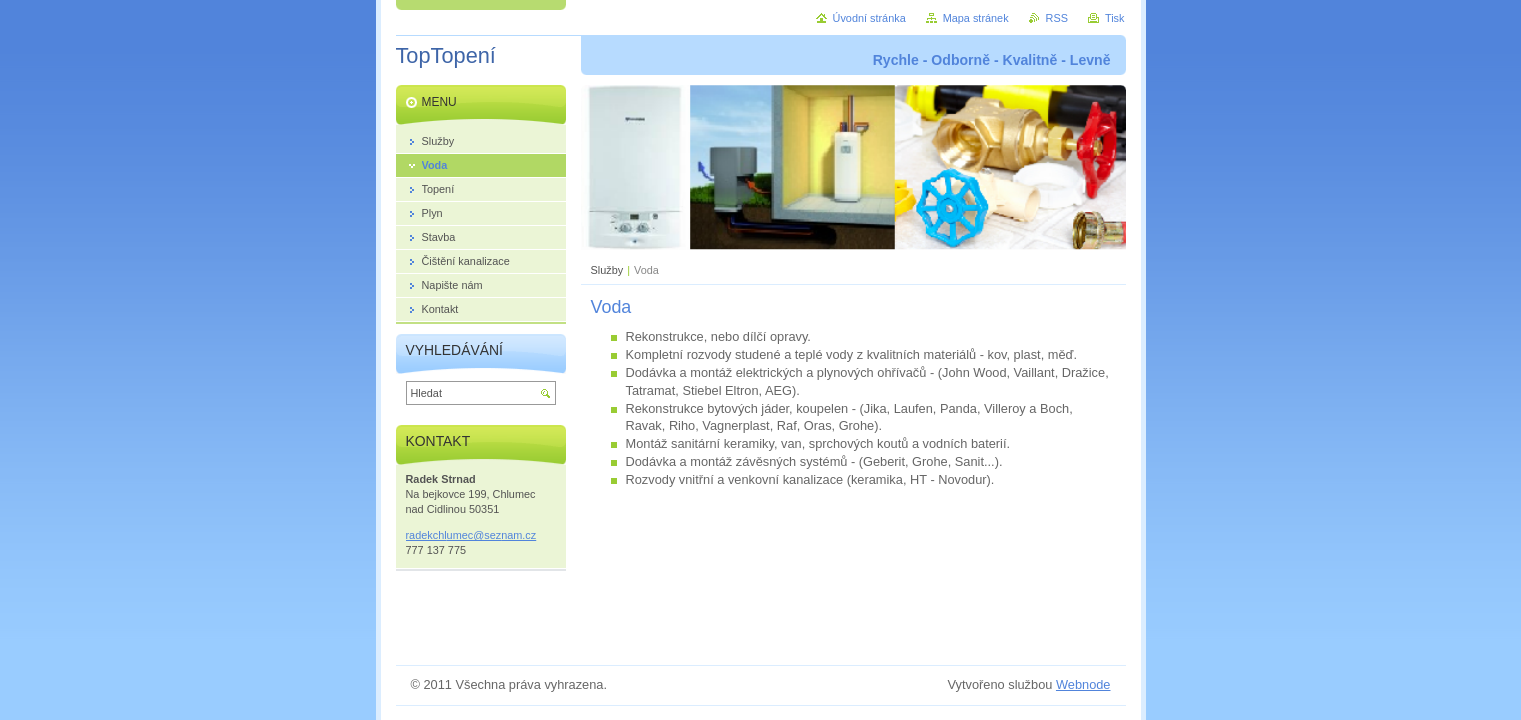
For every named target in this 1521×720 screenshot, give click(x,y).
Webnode (1083, 684)
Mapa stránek (976, 18)
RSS (1057, 18)
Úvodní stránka (869, 18)
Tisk (1115, 18)
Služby (607, 270)
